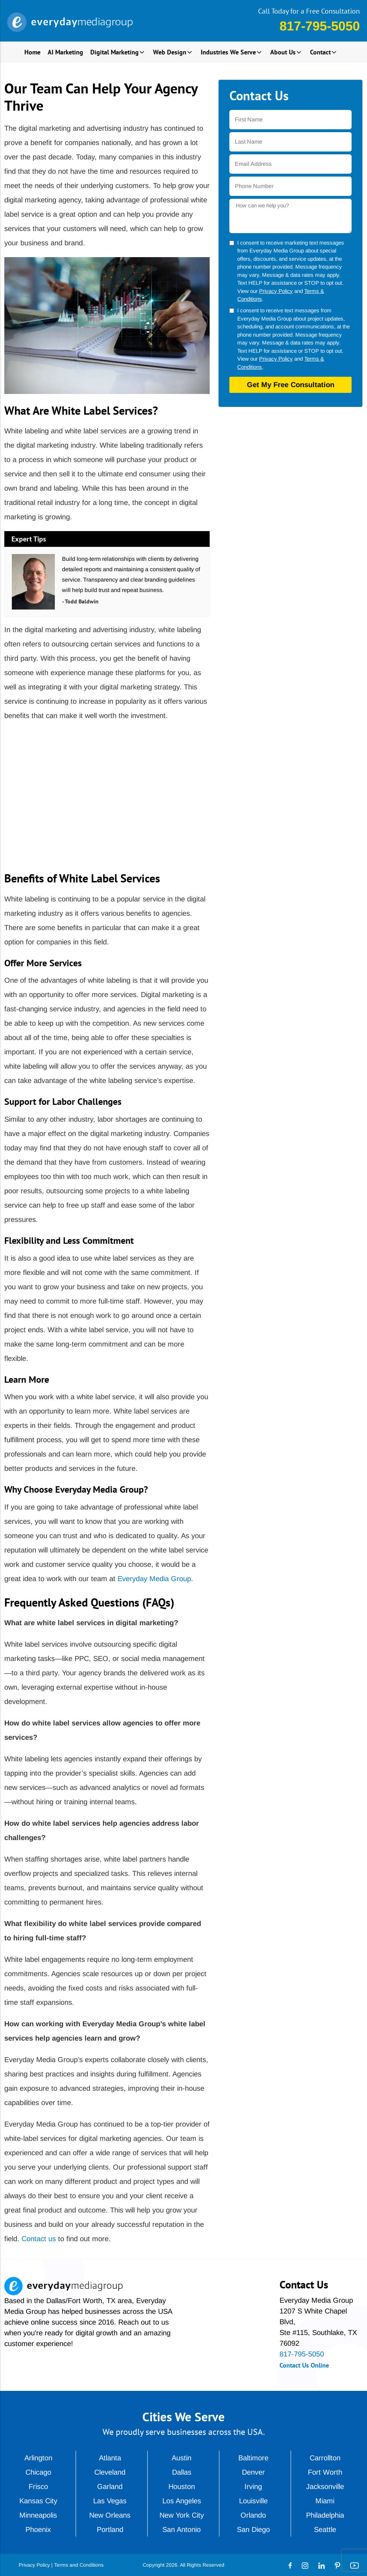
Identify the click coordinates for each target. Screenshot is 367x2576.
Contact (320, 52)
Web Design (169, 52)
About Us (283, 52)
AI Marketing (65, 52)
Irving (253, 2486)
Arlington (38, 2458)
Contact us (39, 2239)
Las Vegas (110, 2501)
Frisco (38, 2486)
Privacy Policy (276, 291)
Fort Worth (325, 2472)
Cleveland (109, 2472)
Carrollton (325, 2458)
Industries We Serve (228, 52)
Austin (181, 2458)
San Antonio (181, 2529)
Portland (110, 2529)
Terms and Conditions (79, 2565)
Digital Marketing (114, 52)
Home (32, 52)
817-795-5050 (320, 26)
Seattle (325, 2529)
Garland (110, 2486)
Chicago (38, 2472)
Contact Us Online (304, 2365)
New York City (181, 2515)
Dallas (181, 2472)
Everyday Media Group (154, 1579)
